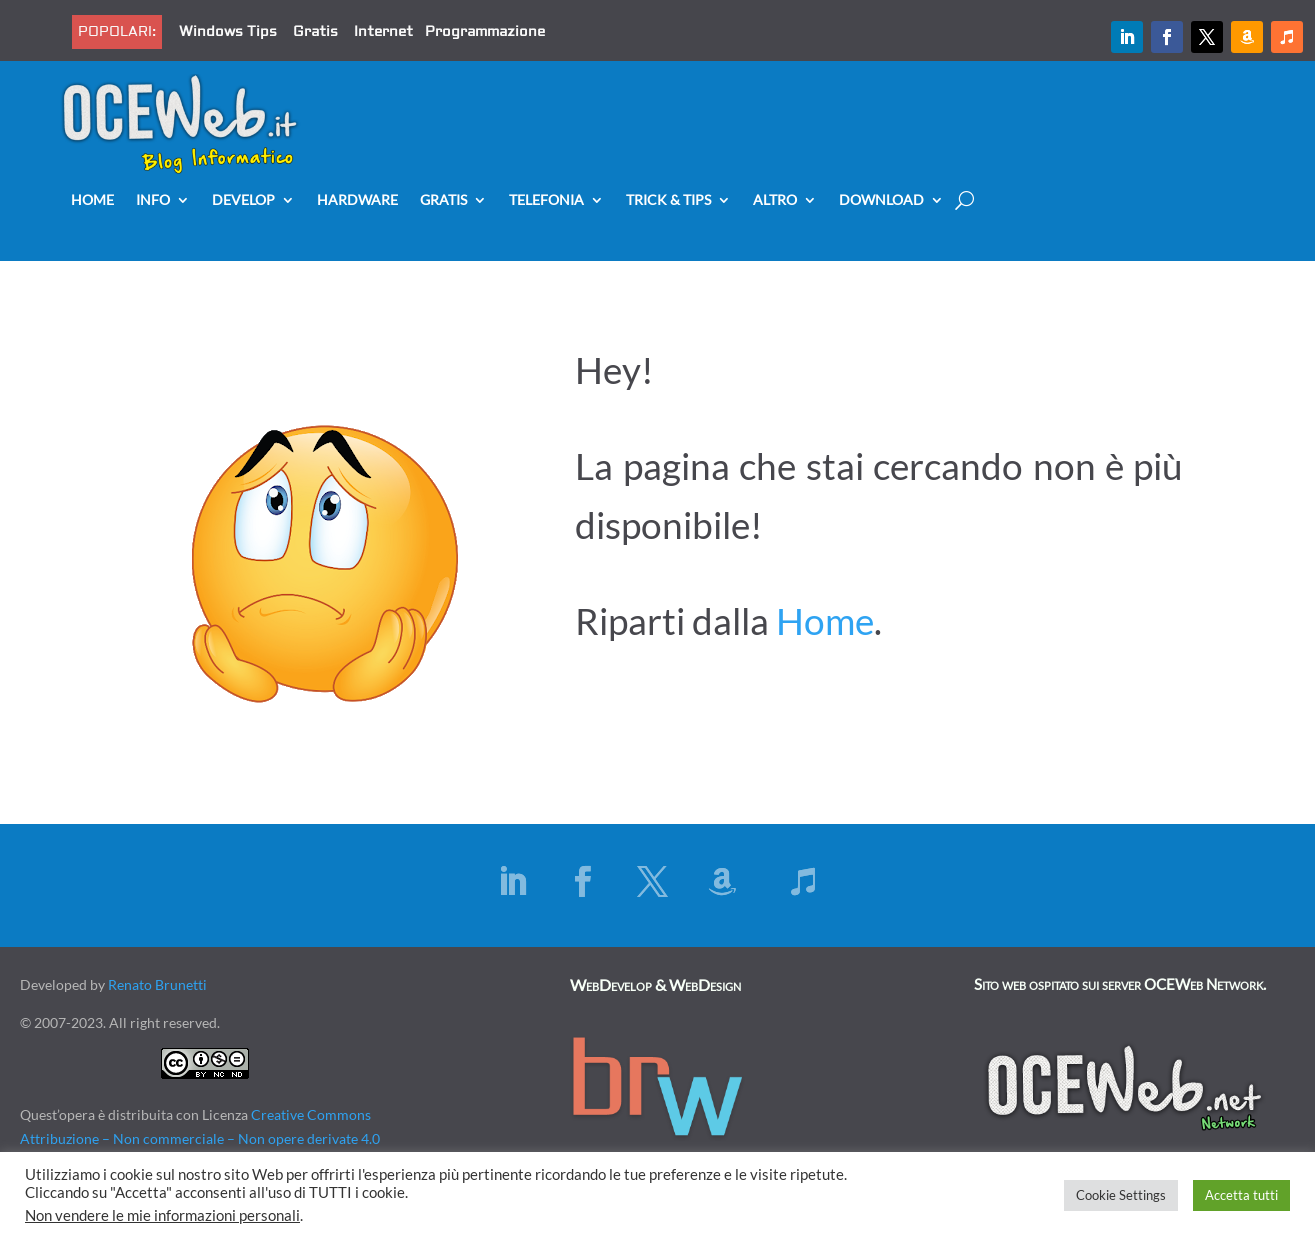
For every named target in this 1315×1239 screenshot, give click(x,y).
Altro (775, 200)
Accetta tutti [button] (1241, 1195)
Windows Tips (228, 32)
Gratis (315, 32)
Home (92, 200)
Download (881, 200)
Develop (243, 200)
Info (153, 200)
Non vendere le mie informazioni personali (162, 1215)
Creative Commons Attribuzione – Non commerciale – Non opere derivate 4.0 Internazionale (200, 1138)
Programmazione (485, 32)
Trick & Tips (668, 200)
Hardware (357, 200)
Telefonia (546, 200)
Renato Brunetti (157, 984)
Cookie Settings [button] (1121, 1195)
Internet (383, 32)
